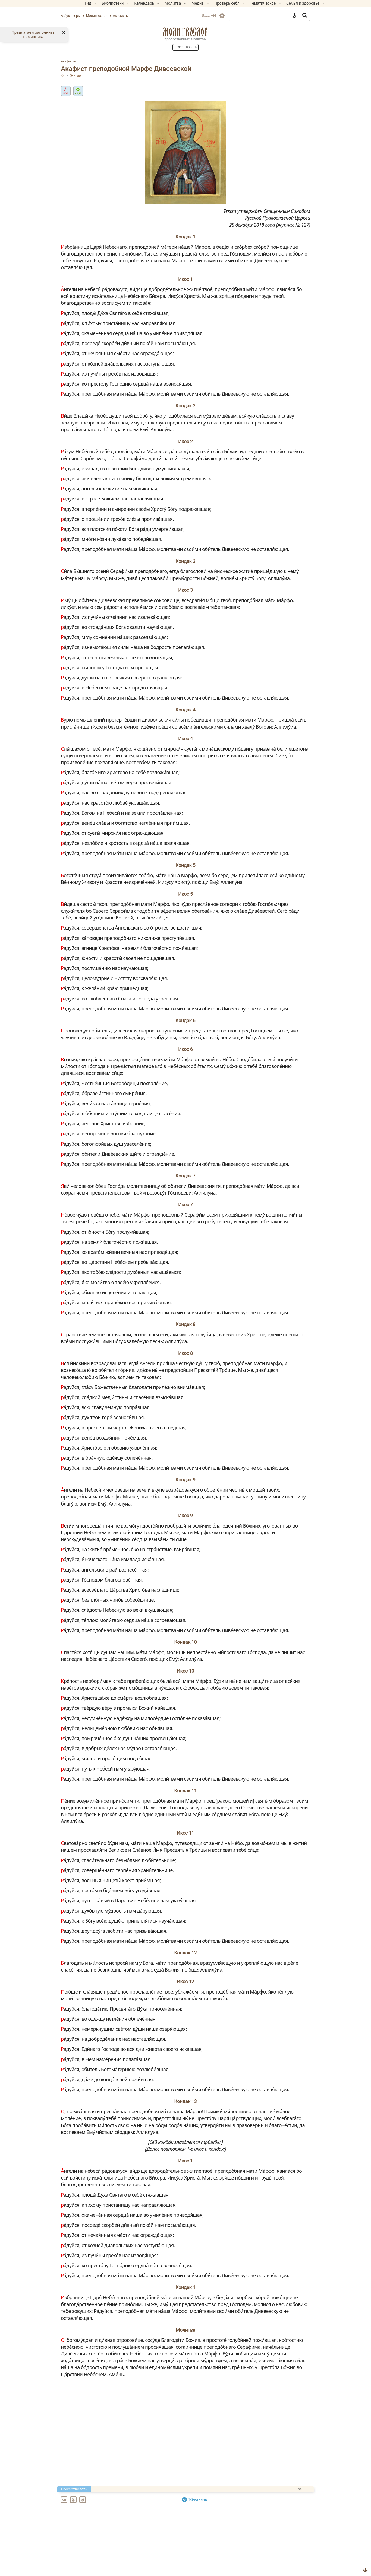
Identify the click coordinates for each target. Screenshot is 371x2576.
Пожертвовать (185, 47)
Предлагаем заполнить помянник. (32, 34)
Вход (190, 15)
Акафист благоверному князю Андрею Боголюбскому (145, 2557)
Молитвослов (185, 32)
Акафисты (87, 61)
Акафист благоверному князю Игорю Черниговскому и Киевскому (159, 2563)
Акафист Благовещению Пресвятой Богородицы (139, 2569)
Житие (94, 76)
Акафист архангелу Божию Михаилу (125, 2550)
